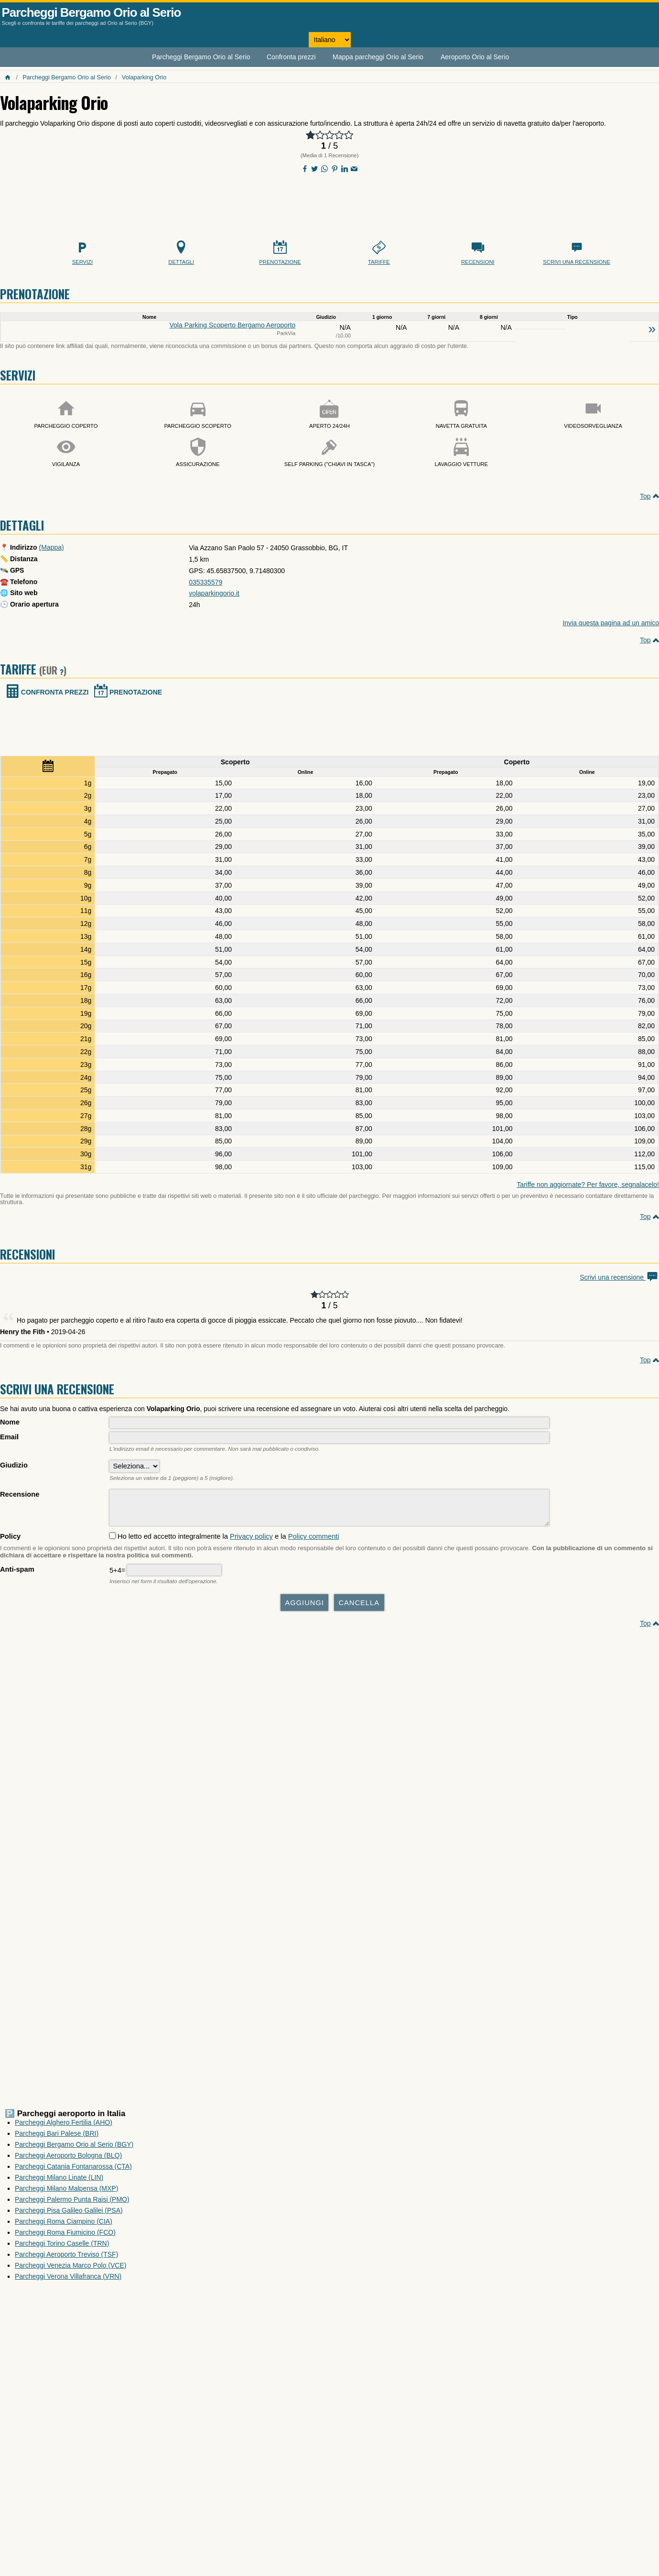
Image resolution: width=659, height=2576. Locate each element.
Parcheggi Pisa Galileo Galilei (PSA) (69, 2215)
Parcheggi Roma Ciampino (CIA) (63, 2226)
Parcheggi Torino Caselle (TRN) (62, 2248)
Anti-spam (17, 1574)
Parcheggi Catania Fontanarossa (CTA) (73, 2171)
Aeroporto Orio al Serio (475, 57)
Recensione (19, 1494)
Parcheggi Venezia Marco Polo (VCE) (70, 2270)
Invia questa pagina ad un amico (610, 623)
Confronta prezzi (291, 57)
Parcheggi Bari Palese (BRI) (56, 2138)
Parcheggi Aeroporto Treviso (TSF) (66, 2259)
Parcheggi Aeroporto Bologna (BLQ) (68, 2160)
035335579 (205, 582)
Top (645, 496)
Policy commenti (313, 1541)
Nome (10, 1422)
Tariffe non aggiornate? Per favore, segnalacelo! (588, 1184)
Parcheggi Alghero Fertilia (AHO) (63, 2127)
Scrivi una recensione (619, 1277)
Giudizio (14, 1465)
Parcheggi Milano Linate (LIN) (59, 2182)
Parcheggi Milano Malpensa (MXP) (66, 2193)
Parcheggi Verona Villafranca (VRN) (68, 2281)
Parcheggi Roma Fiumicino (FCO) (65, 2237)
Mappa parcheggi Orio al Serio (378, 57)
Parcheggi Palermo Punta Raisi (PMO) (72, 2204)
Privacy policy (251, 1541)
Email (9, 1437)
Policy (10, 1541)
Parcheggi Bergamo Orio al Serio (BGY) (74, 2149)
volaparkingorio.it (214, 593)
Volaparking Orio (144, 77)
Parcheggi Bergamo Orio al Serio (91, 12)
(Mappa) (51, 547)
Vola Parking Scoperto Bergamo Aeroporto (233, 325)
